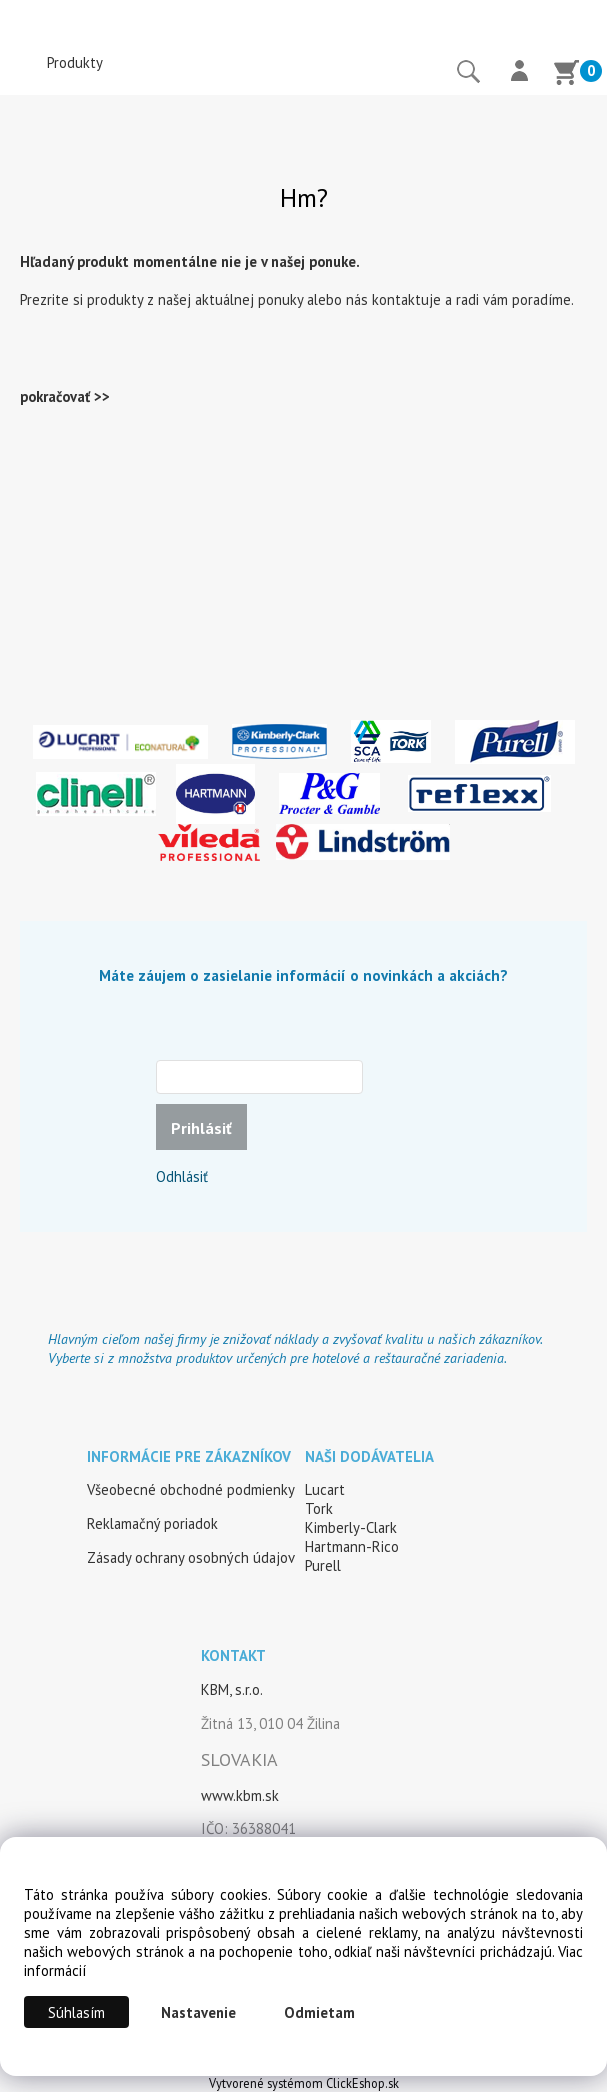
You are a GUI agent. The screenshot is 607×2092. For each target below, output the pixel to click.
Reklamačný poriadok (152, 1523)
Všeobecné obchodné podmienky (191, 1489)
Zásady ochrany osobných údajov (191, 1557)
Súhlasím (76, 2012)
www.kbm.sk (240, 1795)
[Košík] (566, 75)
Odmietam (319, 2012)
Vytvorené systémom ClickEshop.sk (304, 2083)
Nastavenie (198, 2012)
